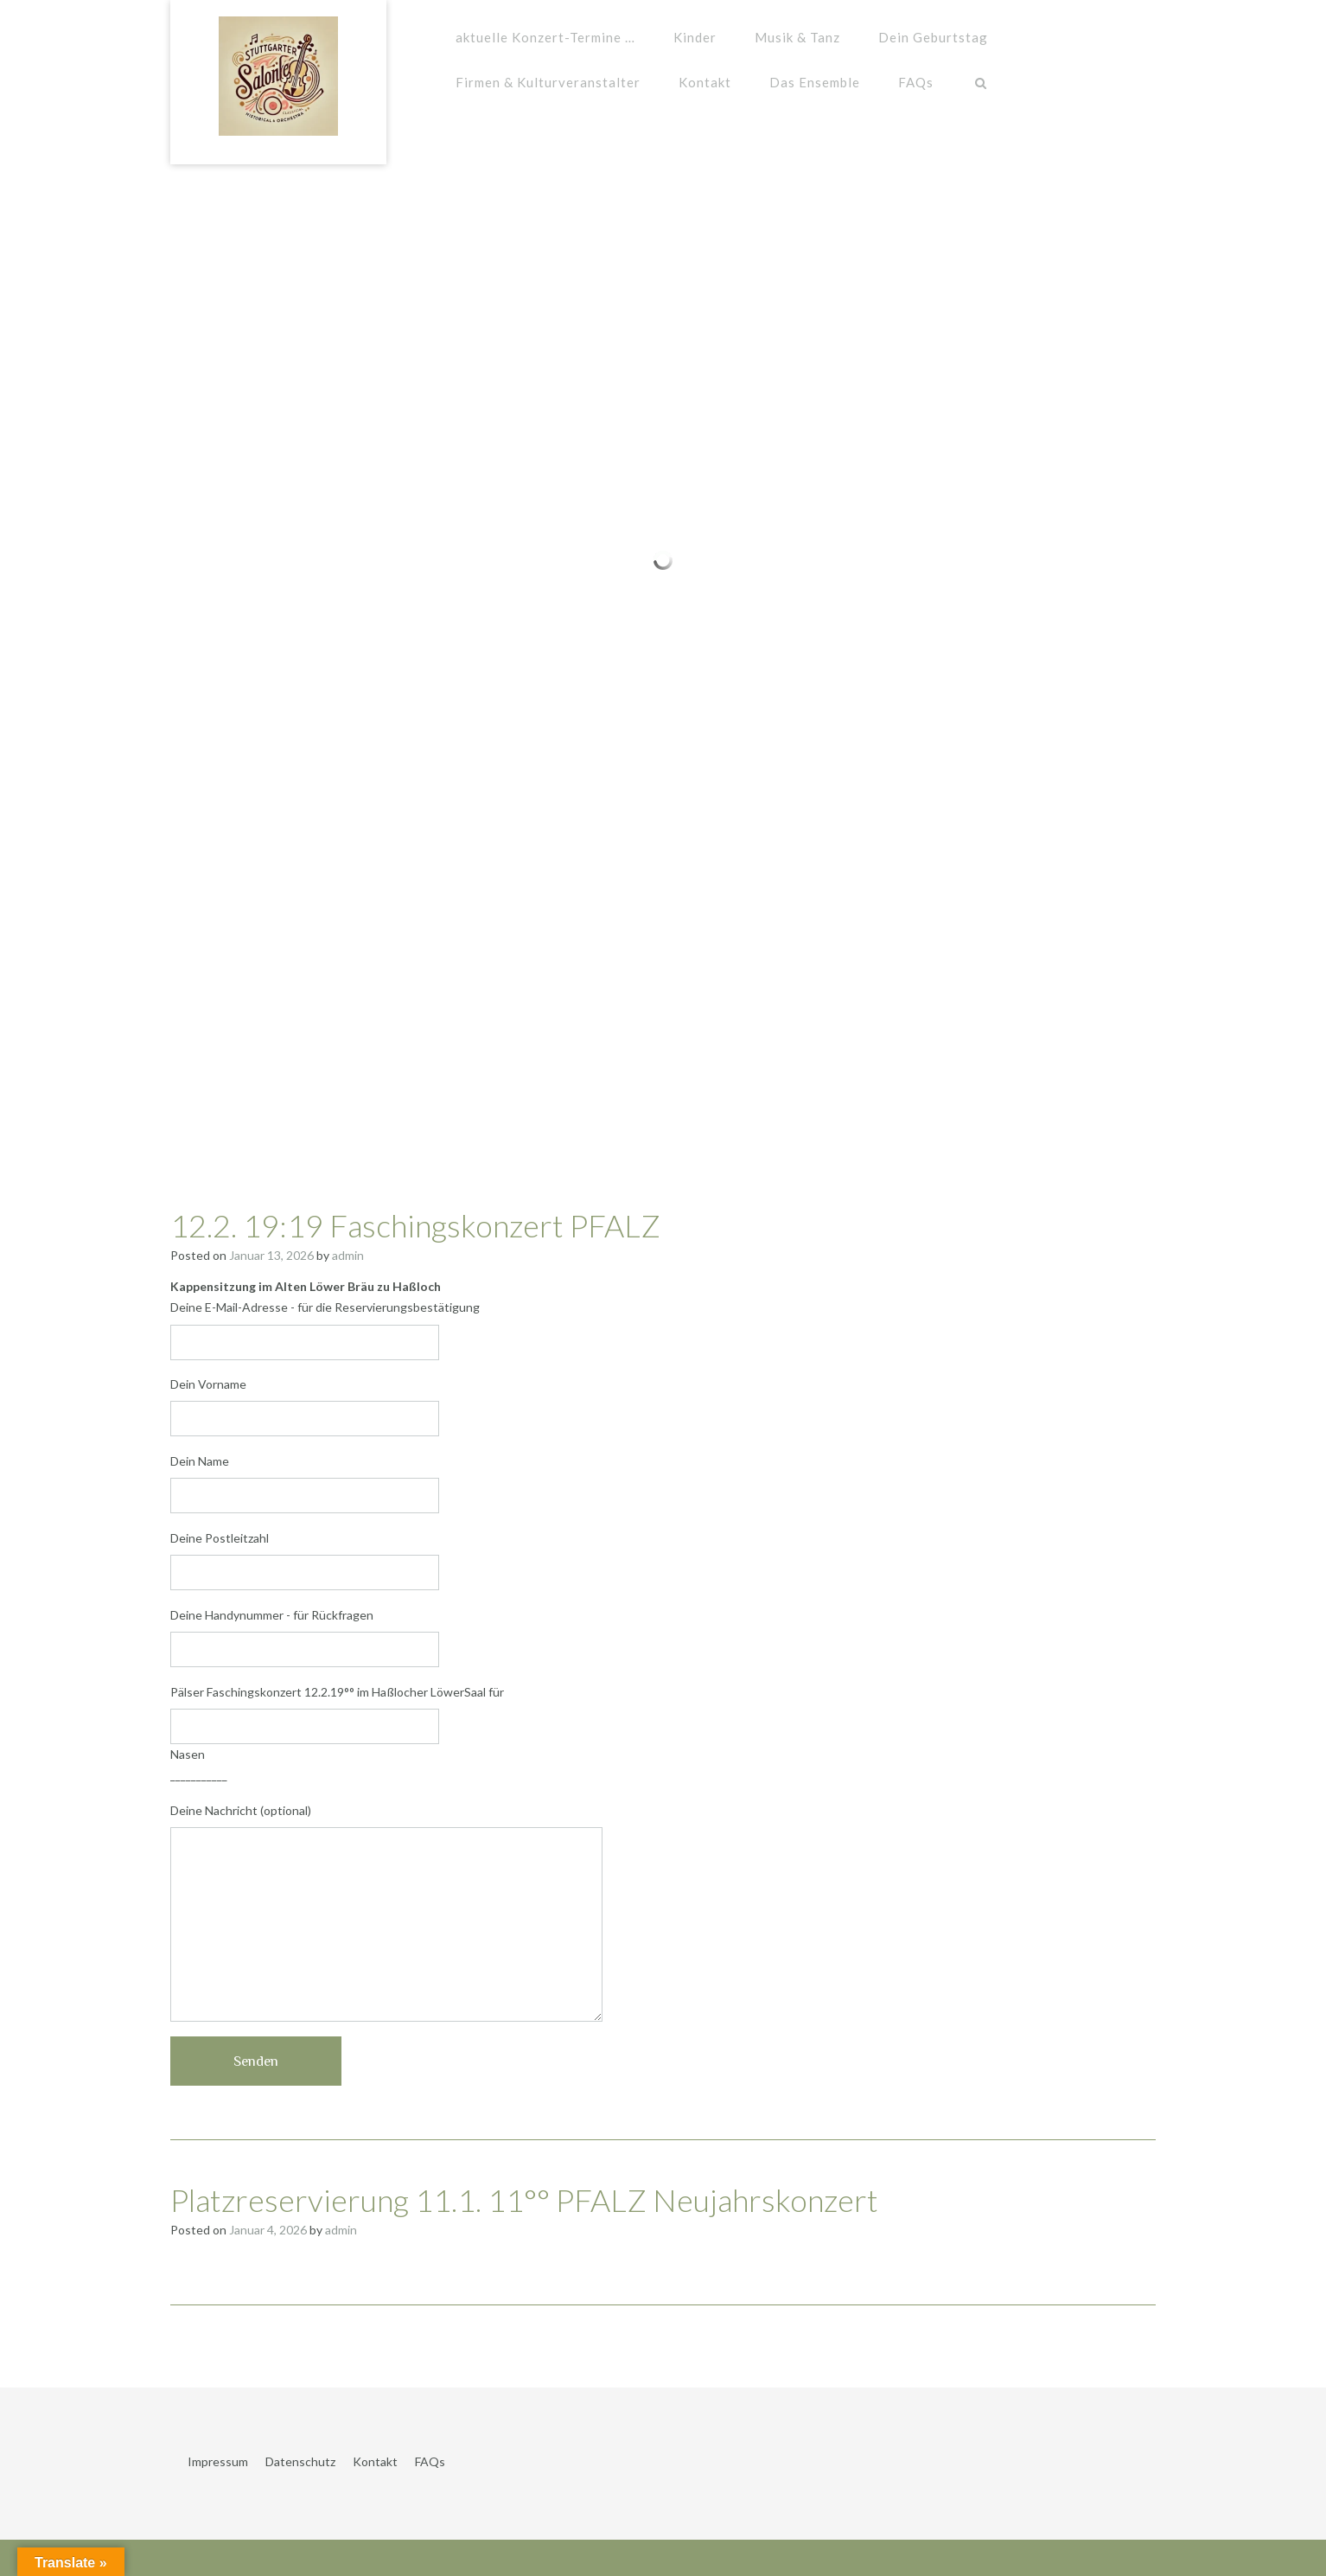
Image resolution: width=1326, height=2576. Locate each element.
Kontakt (705, 82)
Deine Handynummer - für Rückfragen (663, 1637)
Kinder (695, 37)
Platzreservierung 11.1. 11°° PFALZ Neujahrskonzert (524, 2200)
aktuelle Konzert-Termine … (545, 37)
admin (348, 1255)
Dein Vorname (663, 1406)
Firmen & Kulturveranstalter (548, 82)
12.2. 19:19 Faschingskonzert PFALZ (415, 1225)
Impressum (218, 2461)
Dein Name (663, 1483)
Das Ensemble (814, 82)
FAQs (916, 82)
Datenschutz (300, 2461)
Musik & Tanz (797, 37)
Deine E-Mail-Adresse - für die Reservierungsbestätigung (663, 1329)
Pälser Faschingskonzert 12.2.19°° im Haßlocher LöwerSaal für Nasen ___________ (663, 1733)
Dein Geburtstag (933, 37)
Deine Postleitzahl (663, 1560)
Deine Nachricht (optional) (663, 1912)
